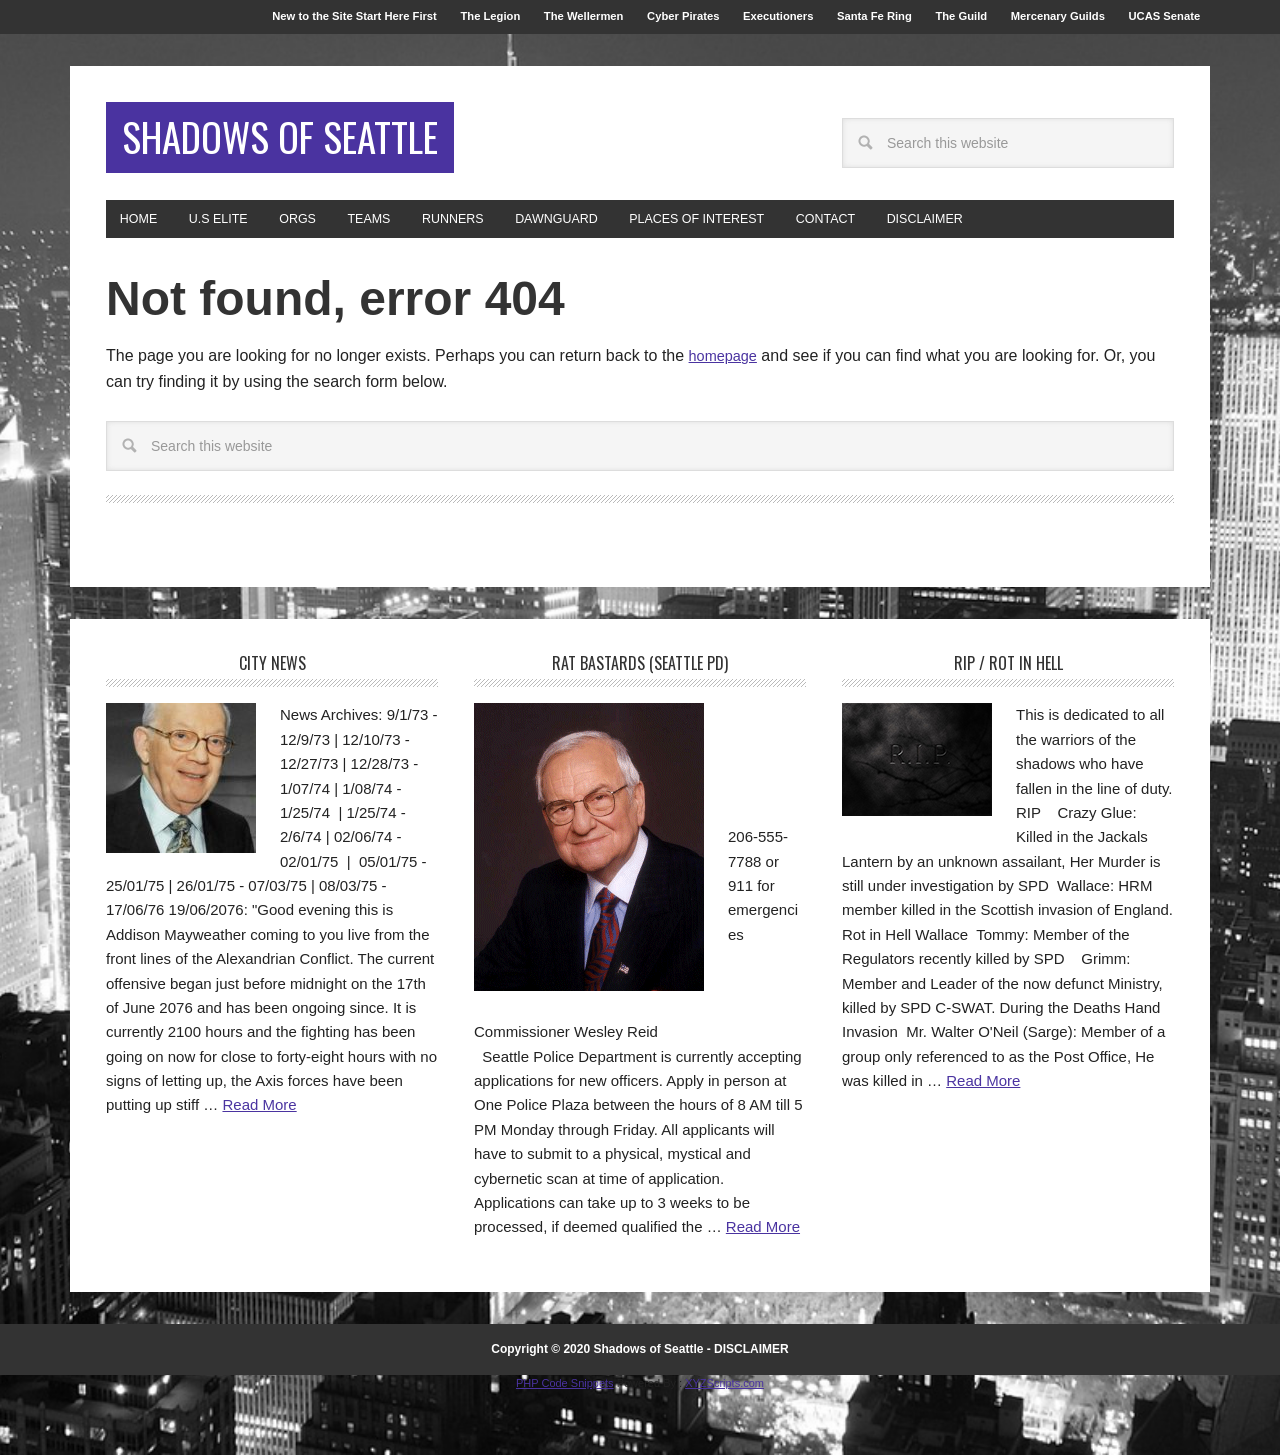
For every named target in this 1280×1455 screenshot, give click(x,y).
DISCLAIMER (751, 1411)
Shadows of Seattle (240, 175)
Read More (259, 1167)
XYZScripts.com (724, 1445)
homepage (727, 418)
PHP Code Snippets (565, 1445)
